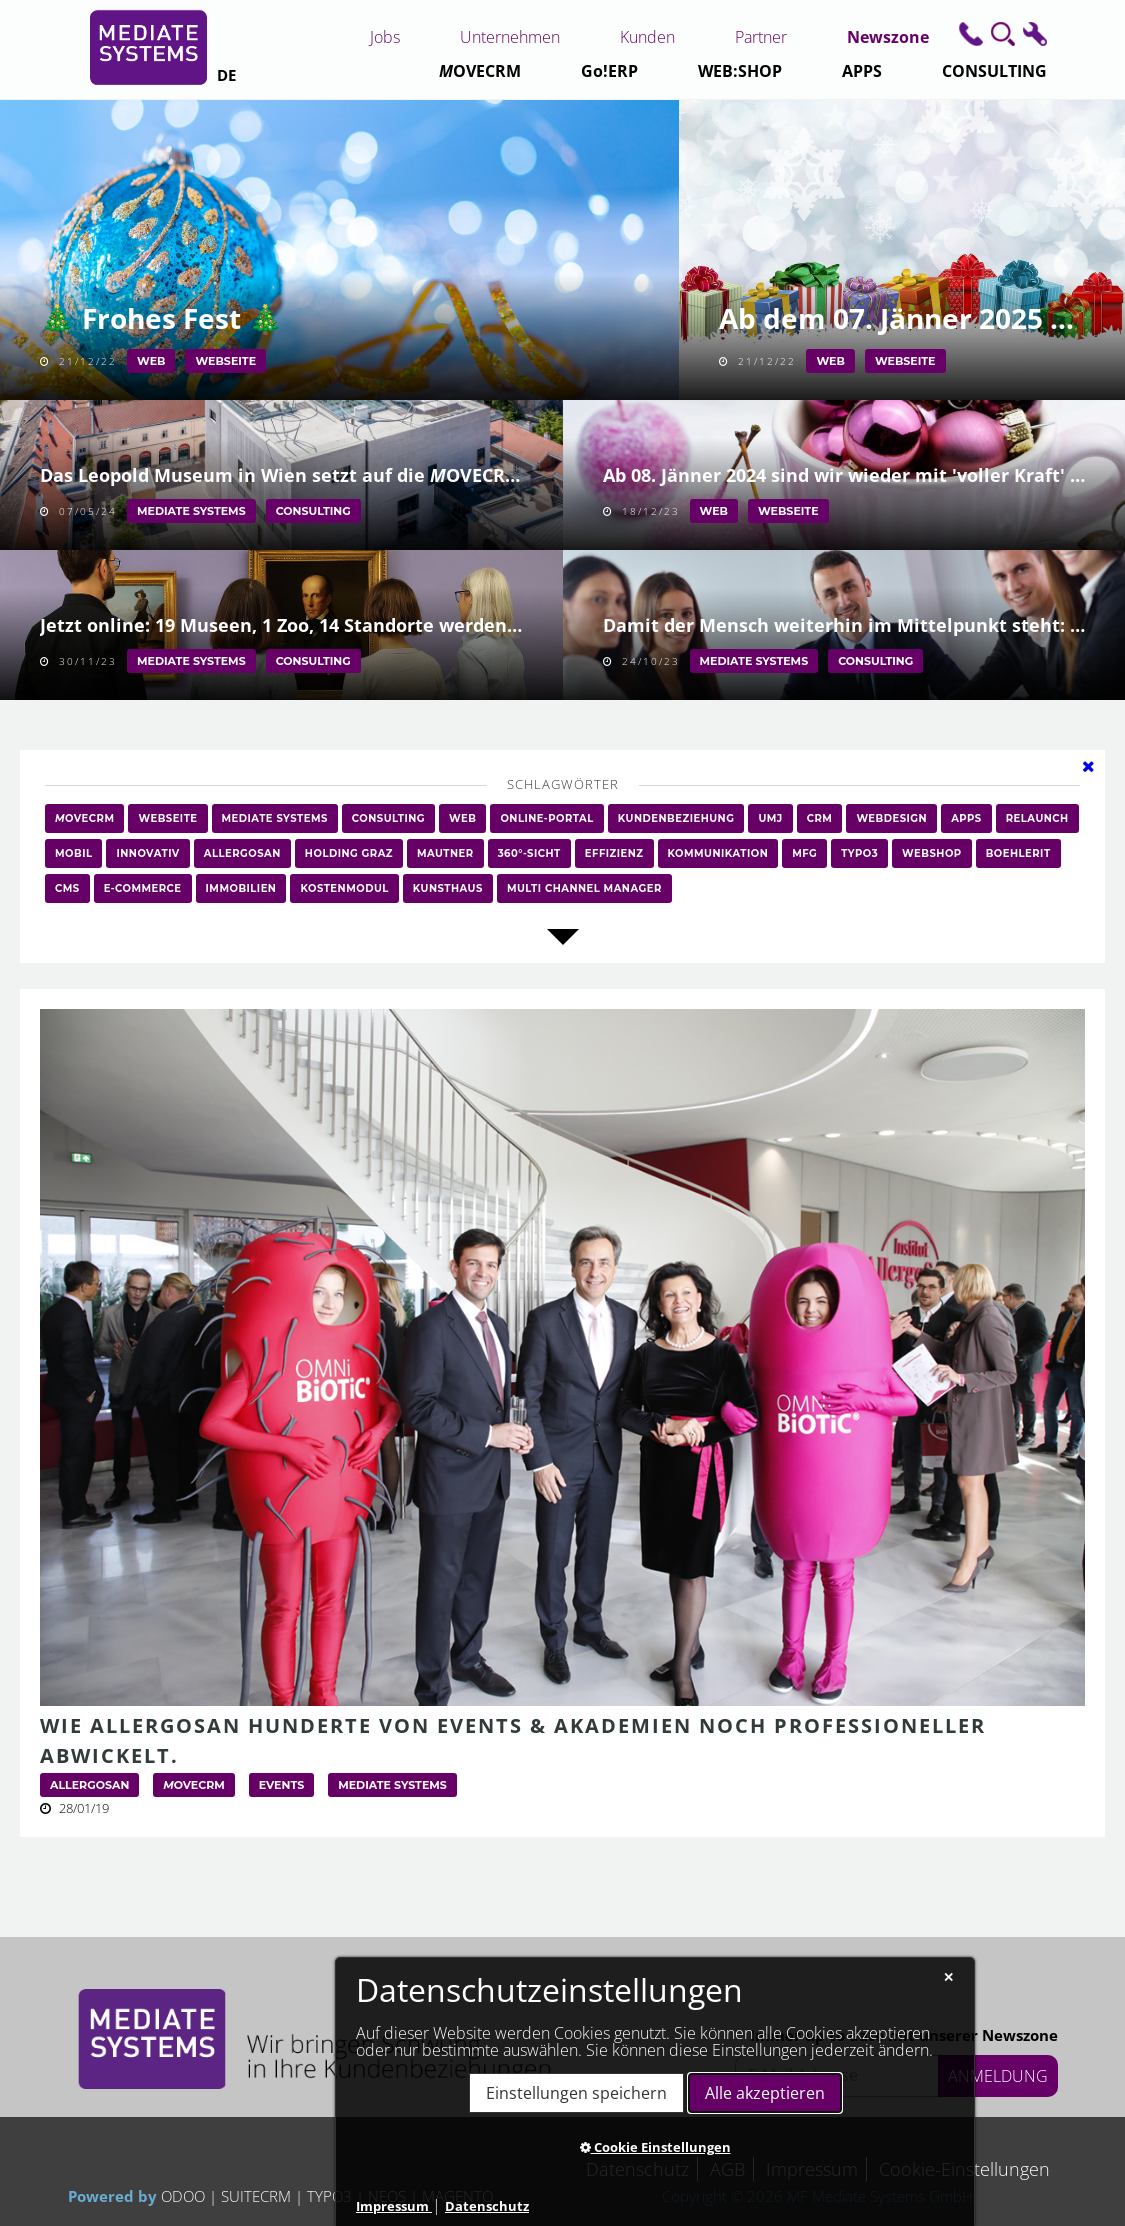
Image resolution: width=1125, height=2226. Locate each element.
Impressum (394, 2206)
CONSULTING (994, 71)
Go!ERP (609, 71)
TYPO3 (329, 2196)
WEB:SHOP (740, 71)
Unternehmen (510, 37)
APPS (862, 71)
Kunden (647, 37)
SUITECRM (256, 2196)
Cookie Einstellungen (655, 2147)
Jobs (385, 37)
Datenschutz (487, 2206)
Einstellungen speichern (576, 2093)
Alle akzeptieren (765, 2093)
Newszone (888, 37)
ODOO (185, 2196)
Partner (761, 37)
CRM (480, 71)
